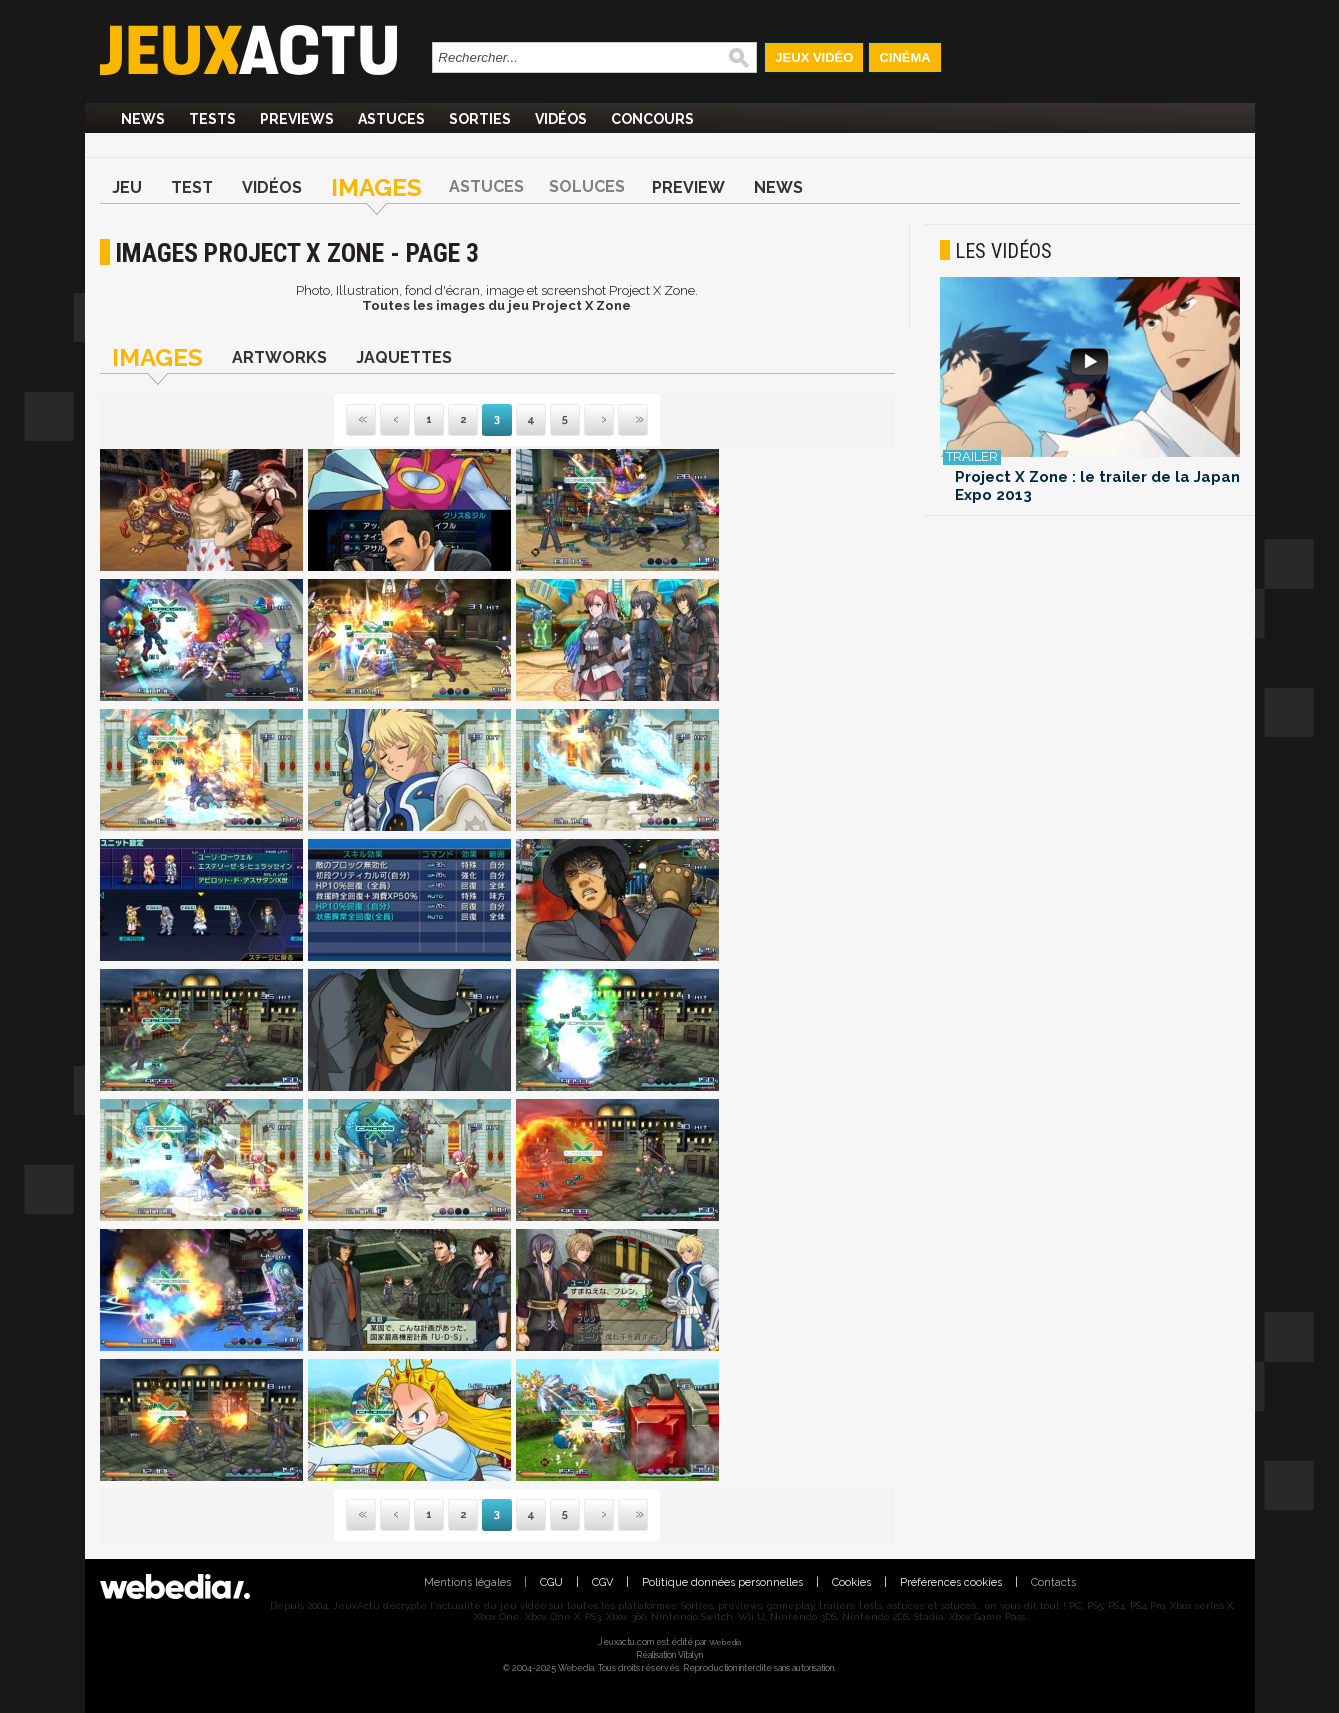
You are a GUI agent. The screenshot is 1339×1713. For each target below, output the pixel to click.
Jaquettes (404, 357)
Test (192, 187)
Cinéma (904, 57)
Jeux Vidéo (814, 57)
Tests (212, 119)
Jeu (127, 187)
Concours (652, 119)
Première (361, 420)
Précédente (395, 420)
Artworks (279, 357)
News (143, 119)
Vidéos (561, 119)
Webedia (725, 1642)
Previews (297, 119)
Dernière (620, 420)
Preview (688, 187)
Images (376, 187)
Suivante (586, 420)
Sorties (480, 119)
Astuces (391, 119)
